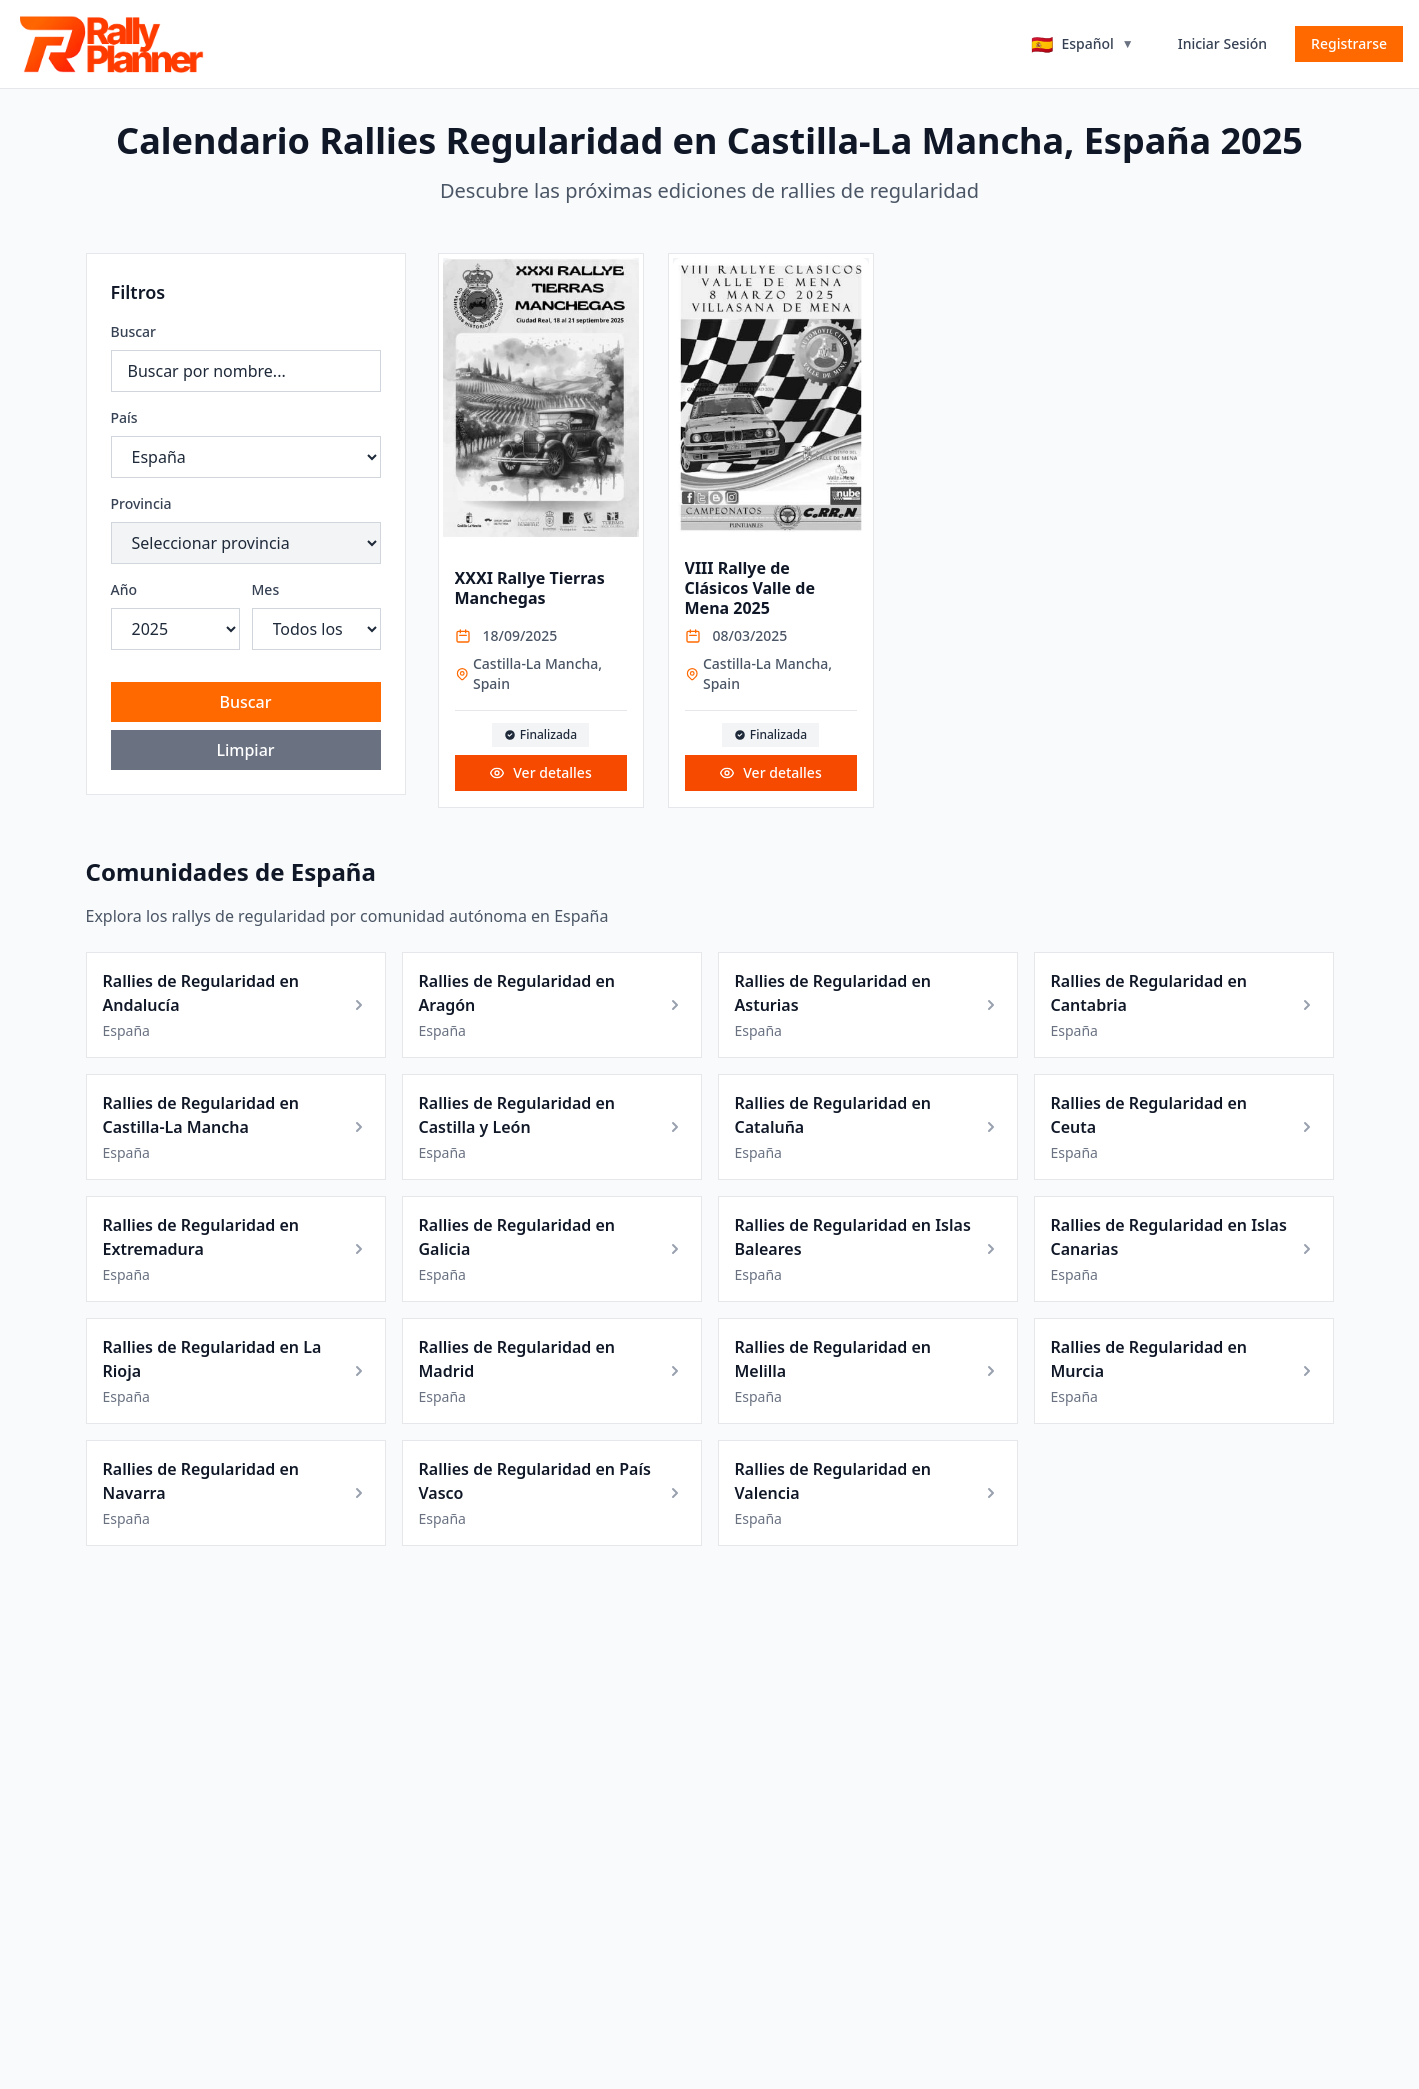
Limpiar (245, 750)
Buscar (134, 331)
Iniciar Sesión (1222, 43)
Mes (266, 589)
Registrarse (1349, 43)
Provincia (141, 503)
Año (124, 589)
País (124, 417)
